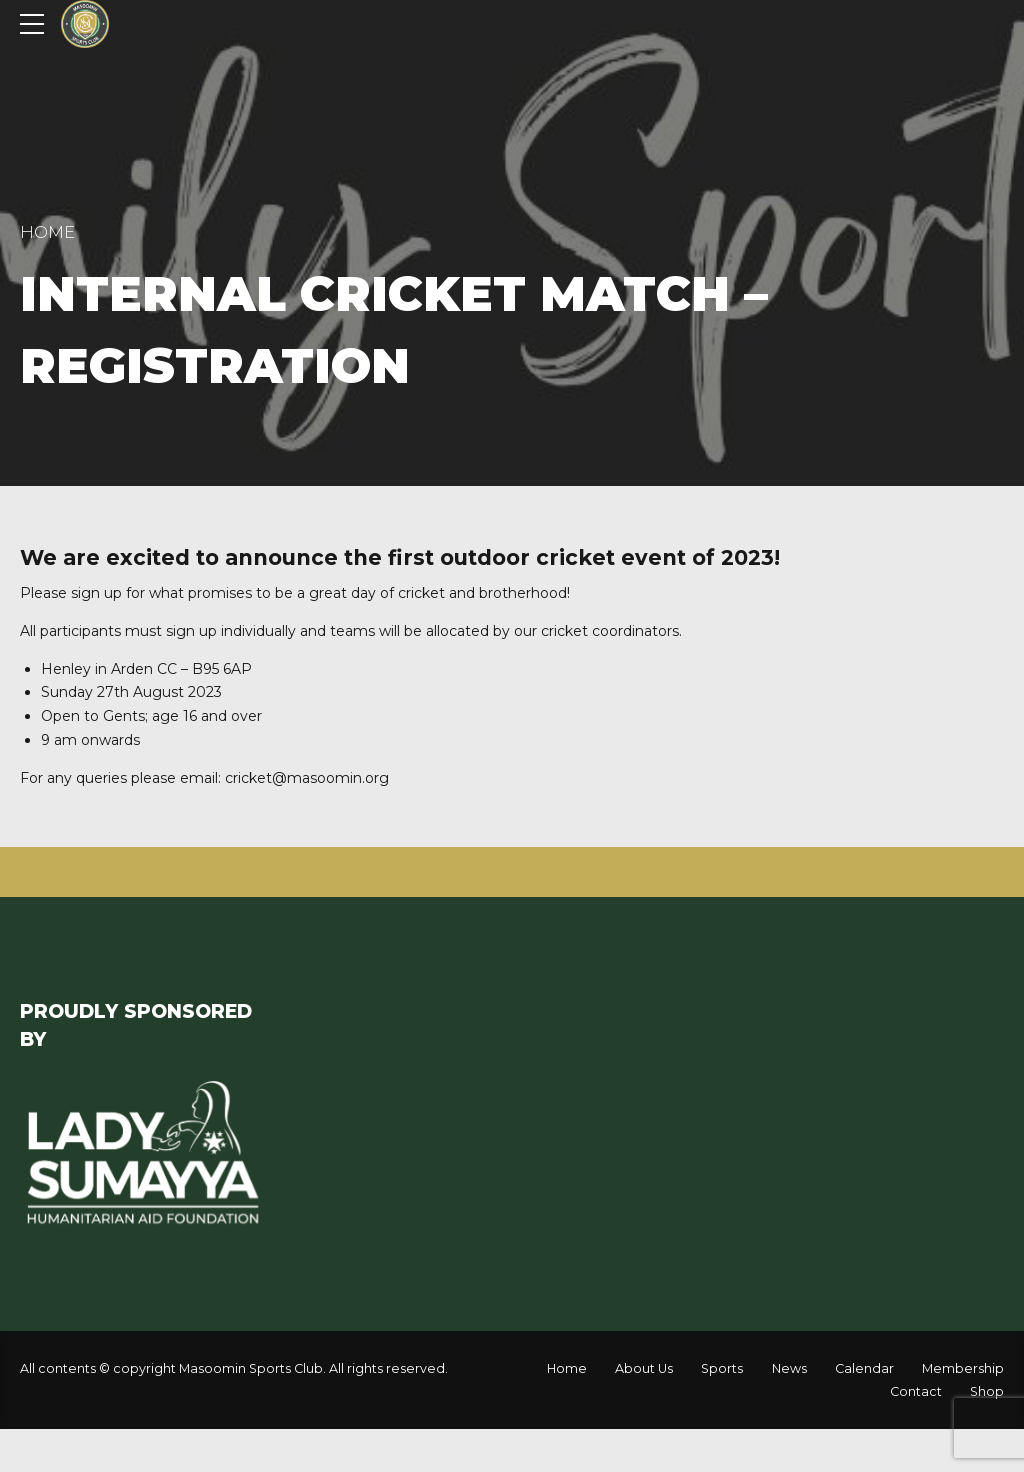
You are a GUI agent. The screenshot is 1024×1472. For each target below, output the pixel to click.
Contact (916, 1391)
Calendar (864, 1368)
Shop (987, 1391)
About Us (644, 1368)
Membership (963, 1368)
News (789, 1368)
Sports (722, 1368)
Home (47, 232)
